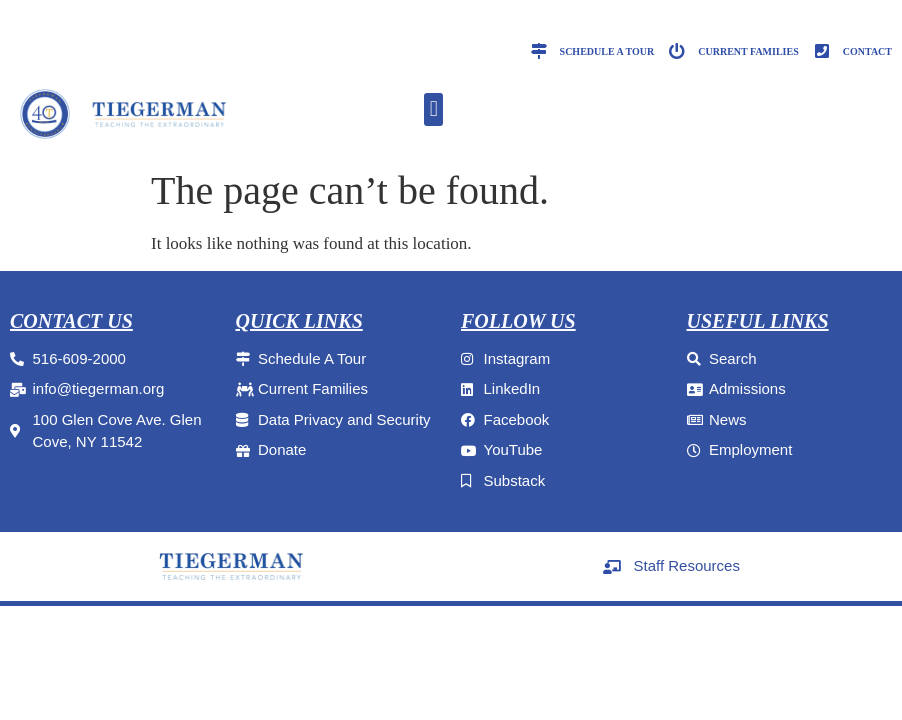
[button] (433, 109)
